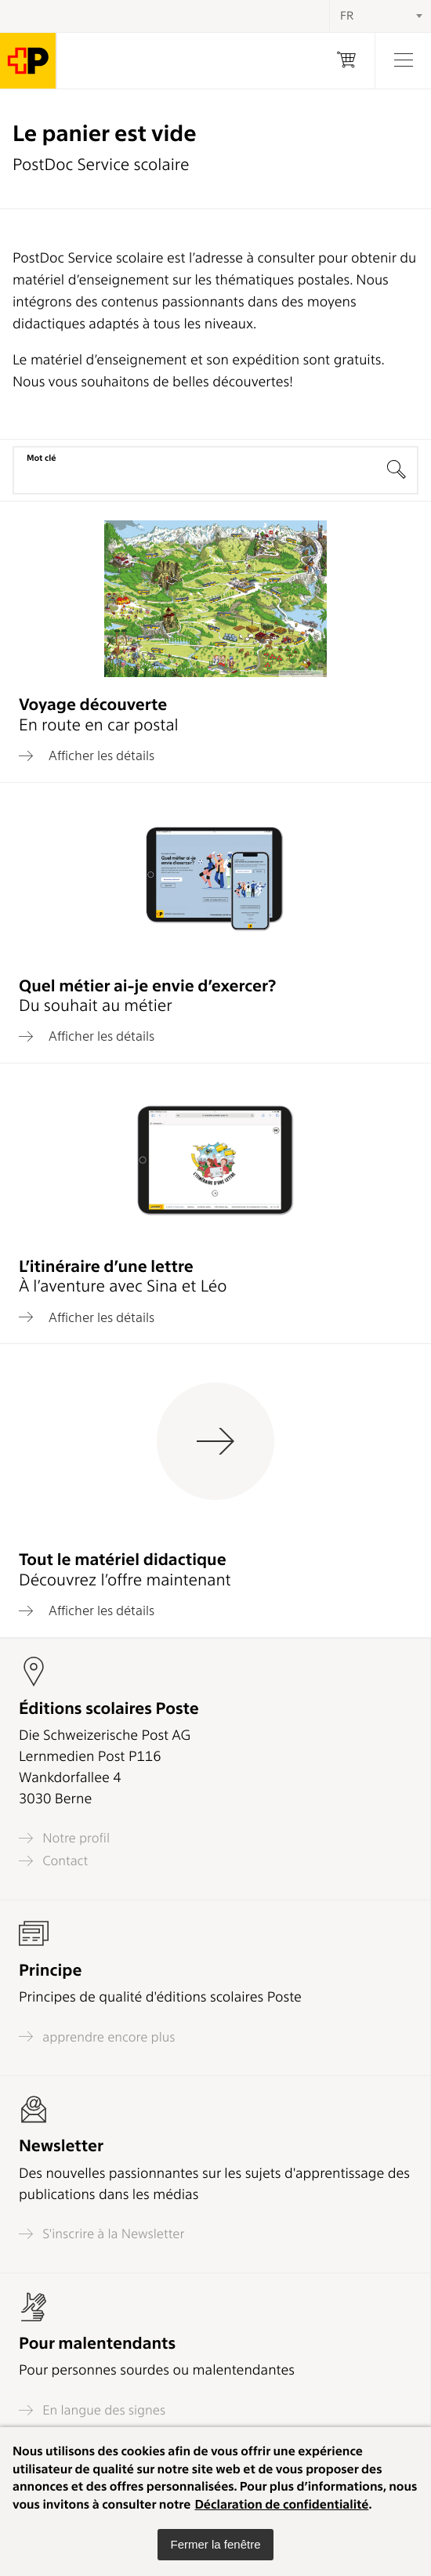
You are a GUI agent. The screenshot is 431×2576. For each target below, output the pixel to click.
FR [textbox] (346, 16)
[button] (215, 2544)
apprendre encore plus (97, 2036)
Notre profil (64, 1838)
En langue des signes (92, 2410)
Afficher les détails (86, 755)
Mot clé (41, 457)
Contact (53, 1860)
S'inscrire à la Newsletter (102, 2233)
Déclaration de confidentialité (281, 2504)
